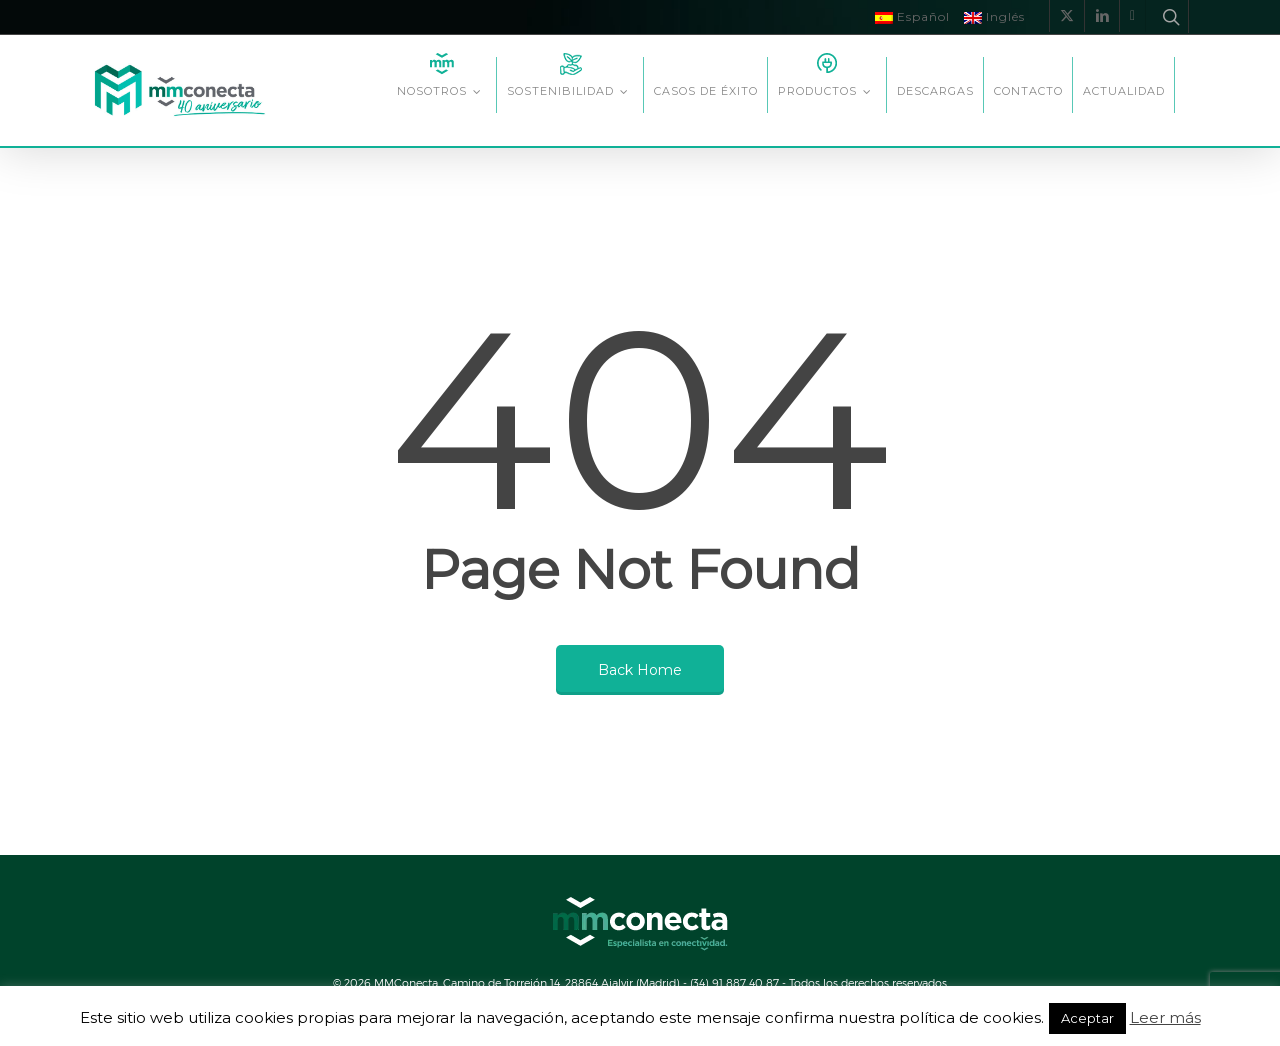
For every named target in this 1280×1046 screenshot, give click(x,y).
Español (912, 16)
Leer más (1165, 1017)
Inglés (994, 16)
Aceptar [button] (1087, 1018)
